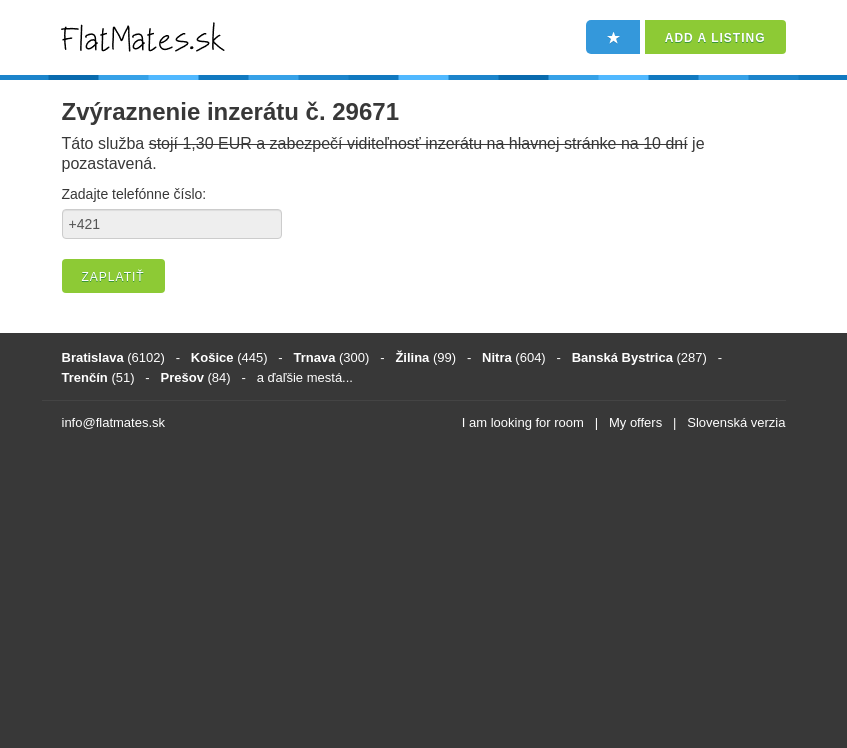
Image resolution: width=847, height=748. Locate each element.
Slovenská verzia (736, 422)
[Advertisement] (424, 593)
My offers (635, 422)
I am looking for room (523, 422)
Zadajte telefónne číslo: (134, 194)
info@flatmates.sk (114, 422)
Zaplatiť (113, 277)
